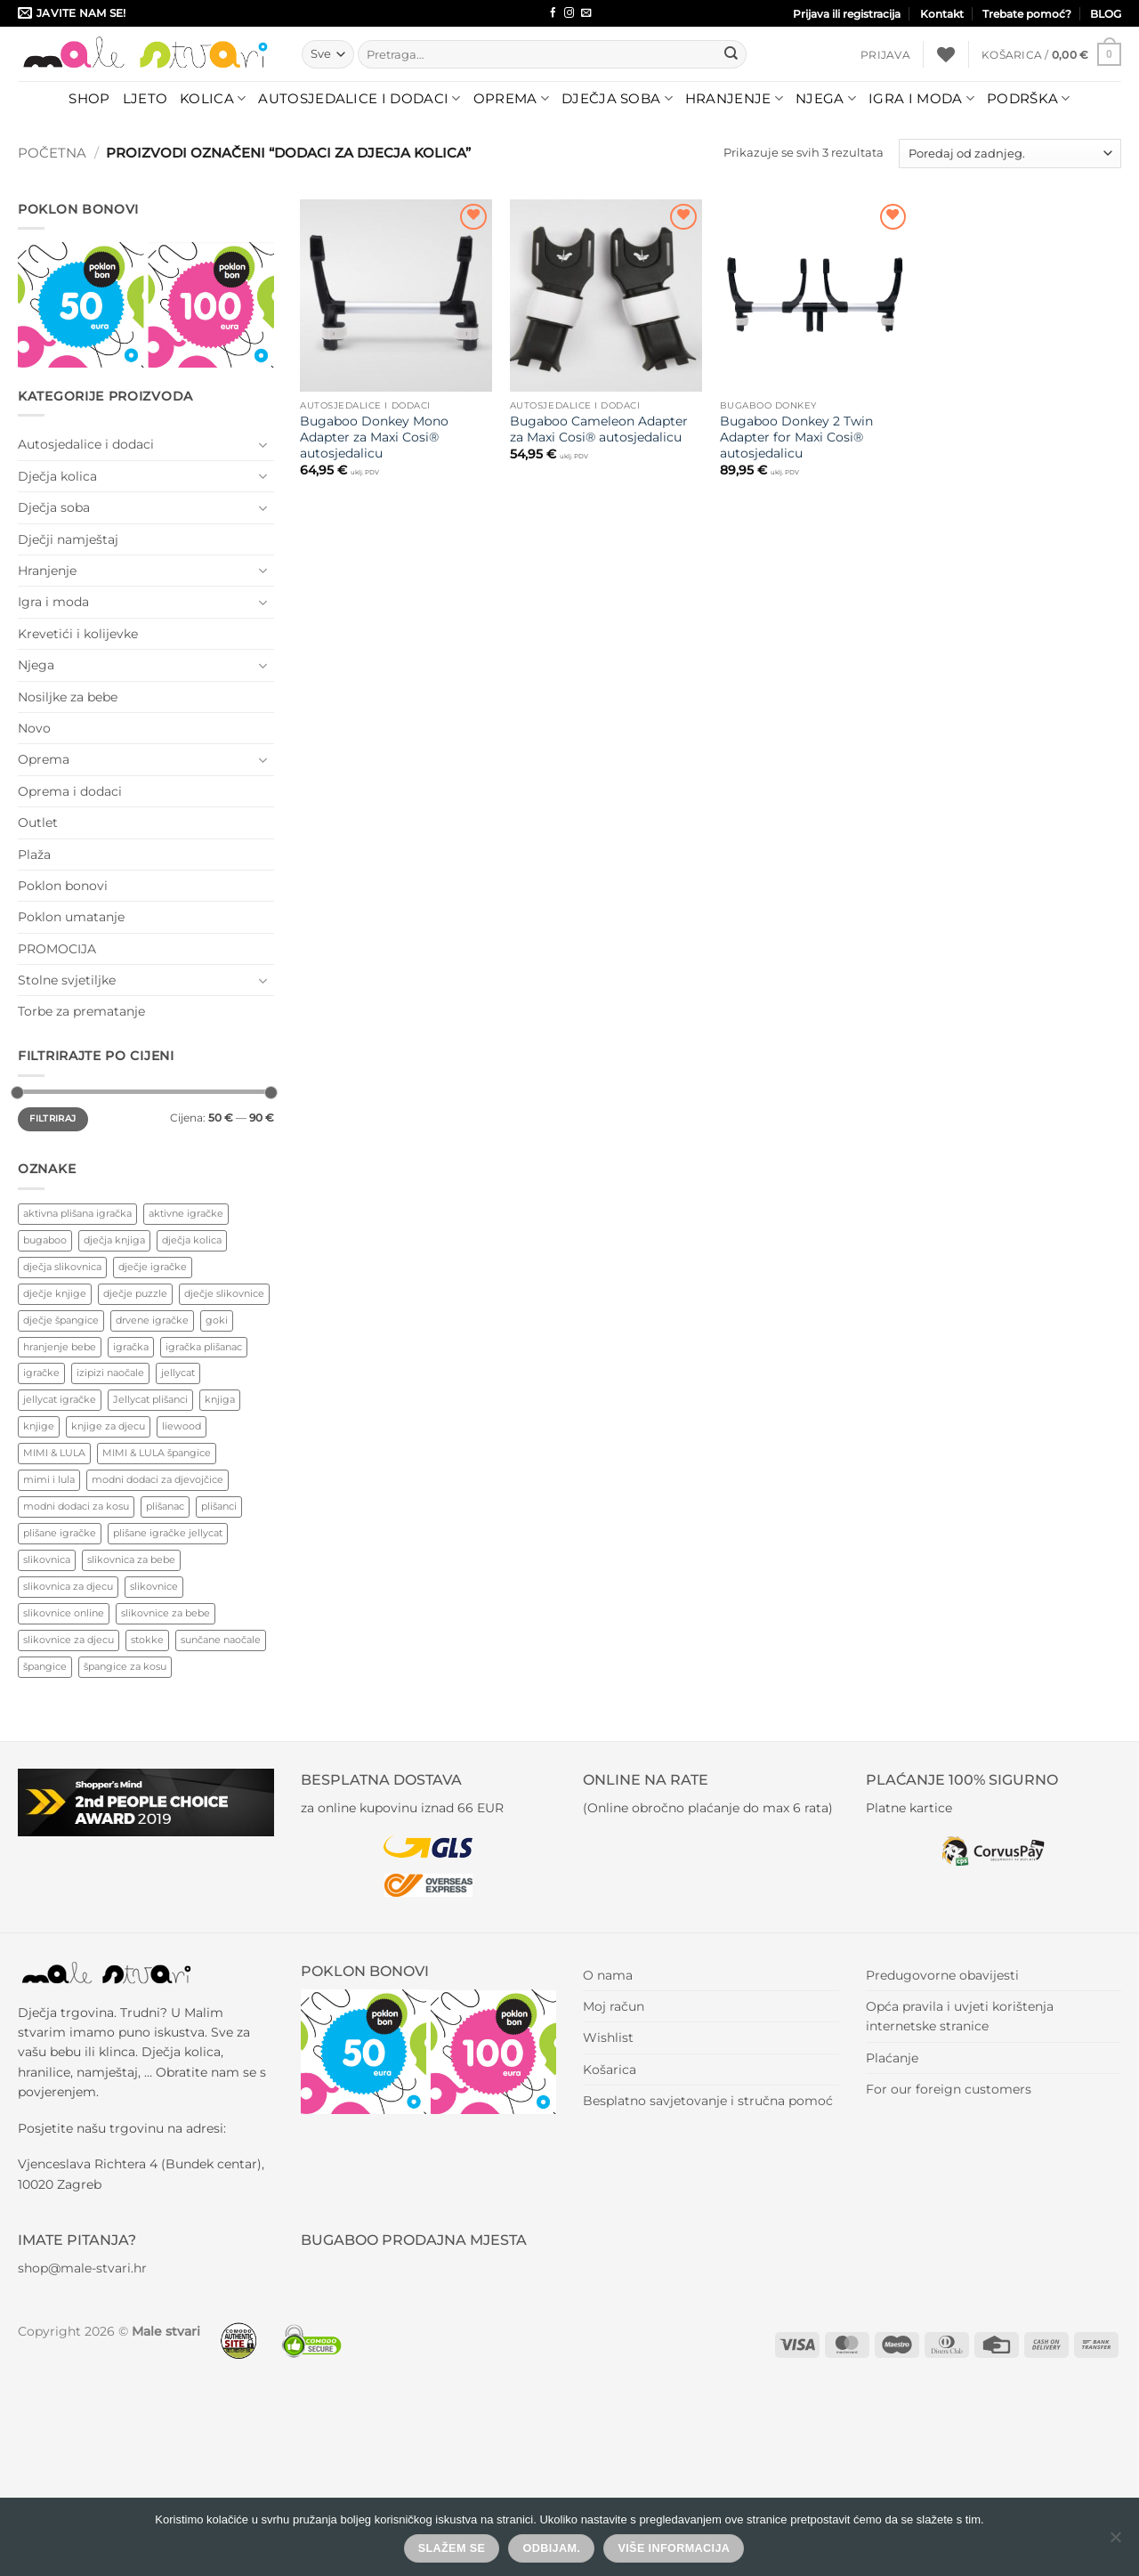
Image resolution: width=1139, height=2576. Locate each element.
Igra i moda (921, 99)
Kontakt (942, 13)
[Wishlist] (946, 54)
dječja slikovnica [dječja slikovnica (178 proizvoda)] (62, 1266)
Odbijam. (552, 2548)
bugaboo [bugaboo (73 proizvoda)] (45, 1240)
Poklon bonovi (63, 886)
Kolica (213, 99)
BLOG (1105, 13)
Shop (89, 98)
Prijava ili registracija (847, 13)
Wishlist (608, 2037)
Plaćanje (892, 2058)
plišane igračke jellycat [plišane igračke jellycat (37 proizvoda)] (167, 1533)
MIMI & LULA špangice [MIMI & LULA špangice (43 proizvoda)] (156, 1452)
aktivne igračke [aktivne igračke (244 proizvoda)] (186, 1213)
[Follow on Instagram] (569, 13)
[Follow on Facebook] (553, 13)
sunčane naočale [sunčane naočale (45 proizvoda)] (221, 1639)
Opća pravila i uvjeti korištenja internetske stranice (960, 2016)
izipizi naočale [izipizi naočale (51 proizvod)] (110, 1372)
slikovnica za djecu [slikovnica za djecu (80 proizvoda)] (68, 1586)
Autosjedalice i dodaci (359, 99)
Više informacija (674, 2548)
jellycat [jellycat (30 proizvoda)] (178, 1372)
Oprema (511, 99)
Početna (52, 152)
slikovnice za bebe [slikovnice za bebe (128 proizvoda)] (165, 1613)
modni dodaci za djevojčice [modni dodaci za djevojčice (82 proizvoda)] (157, 1479)
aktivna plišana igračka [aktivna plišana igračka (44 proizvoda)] (77, 1213)
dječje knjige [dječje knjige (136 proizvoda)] (54, 1293)
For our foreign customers (948, 2089)
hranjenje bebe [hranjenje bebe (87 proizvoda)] (59, 1347)
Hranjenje (734, 99)
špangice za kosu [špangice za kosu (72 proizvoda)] (125, 1666)
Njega (826, 99)
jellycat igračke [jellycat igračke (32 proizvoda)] (59, 1399)
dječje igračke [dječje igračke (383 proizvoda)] (152, 1266)
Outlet (38, 822)
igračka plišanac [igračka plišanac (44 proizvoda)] (204, 1347)
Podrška (1028, 99)
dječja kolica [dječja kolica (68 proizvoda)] (192, 1240)
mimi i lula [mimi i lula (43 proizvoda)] (49, 1479)
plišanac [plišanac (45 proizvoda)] (165, 1506)
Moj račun (613, 2006)
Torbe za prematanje (81, 1011)
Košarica (609, 2070)
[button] (885, 54)
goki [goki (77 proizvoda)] (217, 1320)
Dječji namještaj (68, 539)
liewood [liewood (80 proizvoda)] (181, 1426)
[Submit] (730, 54)
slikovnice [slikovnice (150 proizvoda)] (154, 1586)
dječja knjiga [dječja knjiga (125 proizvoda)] (114, 1240)
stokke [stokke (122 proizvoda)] (147, 1639)
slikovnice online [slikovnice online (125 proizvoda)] (63, 1613)
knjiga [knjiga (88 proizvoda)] (220, 1399)
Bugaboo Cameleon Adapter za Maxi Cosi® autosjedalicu (599, 429)
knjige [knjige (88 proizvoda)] (38, 1426)
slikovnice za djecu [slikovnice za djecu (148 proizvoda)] (68, 1639)
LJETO (145, 98)
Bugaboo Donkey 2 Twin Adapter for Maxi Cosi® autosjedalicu (796, 437)
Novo (34, 728)
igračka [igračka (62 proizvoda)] (131, 1347)
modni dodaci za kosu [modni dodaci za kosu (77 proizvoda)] (76, 1506)
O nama (608, 1975)
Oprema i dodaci (70, 791)
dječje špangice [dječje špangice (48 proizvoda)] (61, 1320)
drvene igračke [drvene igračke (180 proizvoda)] (152, 1320)
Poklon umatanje (71, 917)
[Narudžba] (1010, 153)
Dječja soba (617, 99)
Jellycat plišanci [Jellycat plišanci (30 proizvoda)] (150, 1399)
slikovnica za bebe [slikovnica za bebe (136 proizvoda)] (131, 1559)
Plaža (34, 855)
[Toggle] (263, 445)
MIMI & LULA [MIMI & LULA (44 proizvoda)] (54, 1452)
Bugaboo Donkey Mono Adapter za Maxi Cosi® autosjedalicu (374, 437)
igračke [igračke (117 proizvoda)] (41, 1372)
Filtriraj (52, 1118)
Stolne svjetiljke (67, 980)
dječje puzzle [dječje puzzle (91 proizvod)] (135, 1293)
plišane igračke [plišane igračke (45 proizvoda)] (59, 1533)
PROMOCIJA (57, 949)
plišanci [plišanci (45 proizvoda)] (219, 1506)
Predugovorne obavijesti (942, 1975)
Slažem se (452, 2548)
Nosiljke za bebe (67, 697)
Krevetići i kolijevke (78, 634)
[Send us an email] (586, 13)
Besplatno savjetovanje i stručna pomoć (708, 2101)
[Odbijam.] (1115, 2542)
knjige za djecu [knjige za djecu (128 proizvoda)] (108, 1426)
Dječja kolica (57, 476)
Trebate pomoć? (1026, 13)
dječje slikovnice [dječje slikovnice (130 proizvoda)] (224, 1293)
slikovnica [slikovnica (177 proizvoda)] (46, 1559)
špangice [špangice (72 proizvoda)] (45, 1666)
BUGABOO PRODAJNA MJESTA (414, 2240)
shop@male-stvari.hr (82, 2268)
